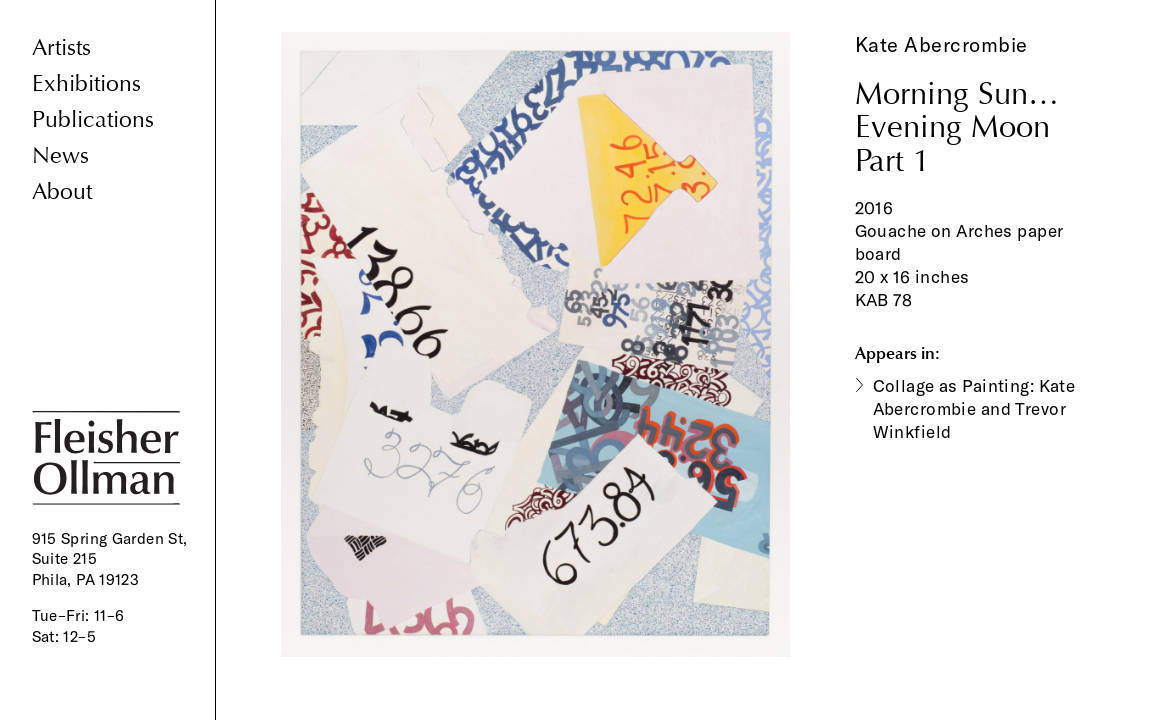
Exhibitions (86, 83)
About (62, 191)
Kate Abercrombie (941, 44)
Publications (93, 119)
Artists (61, 47)
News (60, 155)
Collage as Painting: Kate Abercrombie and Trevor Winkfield (974, 408)
